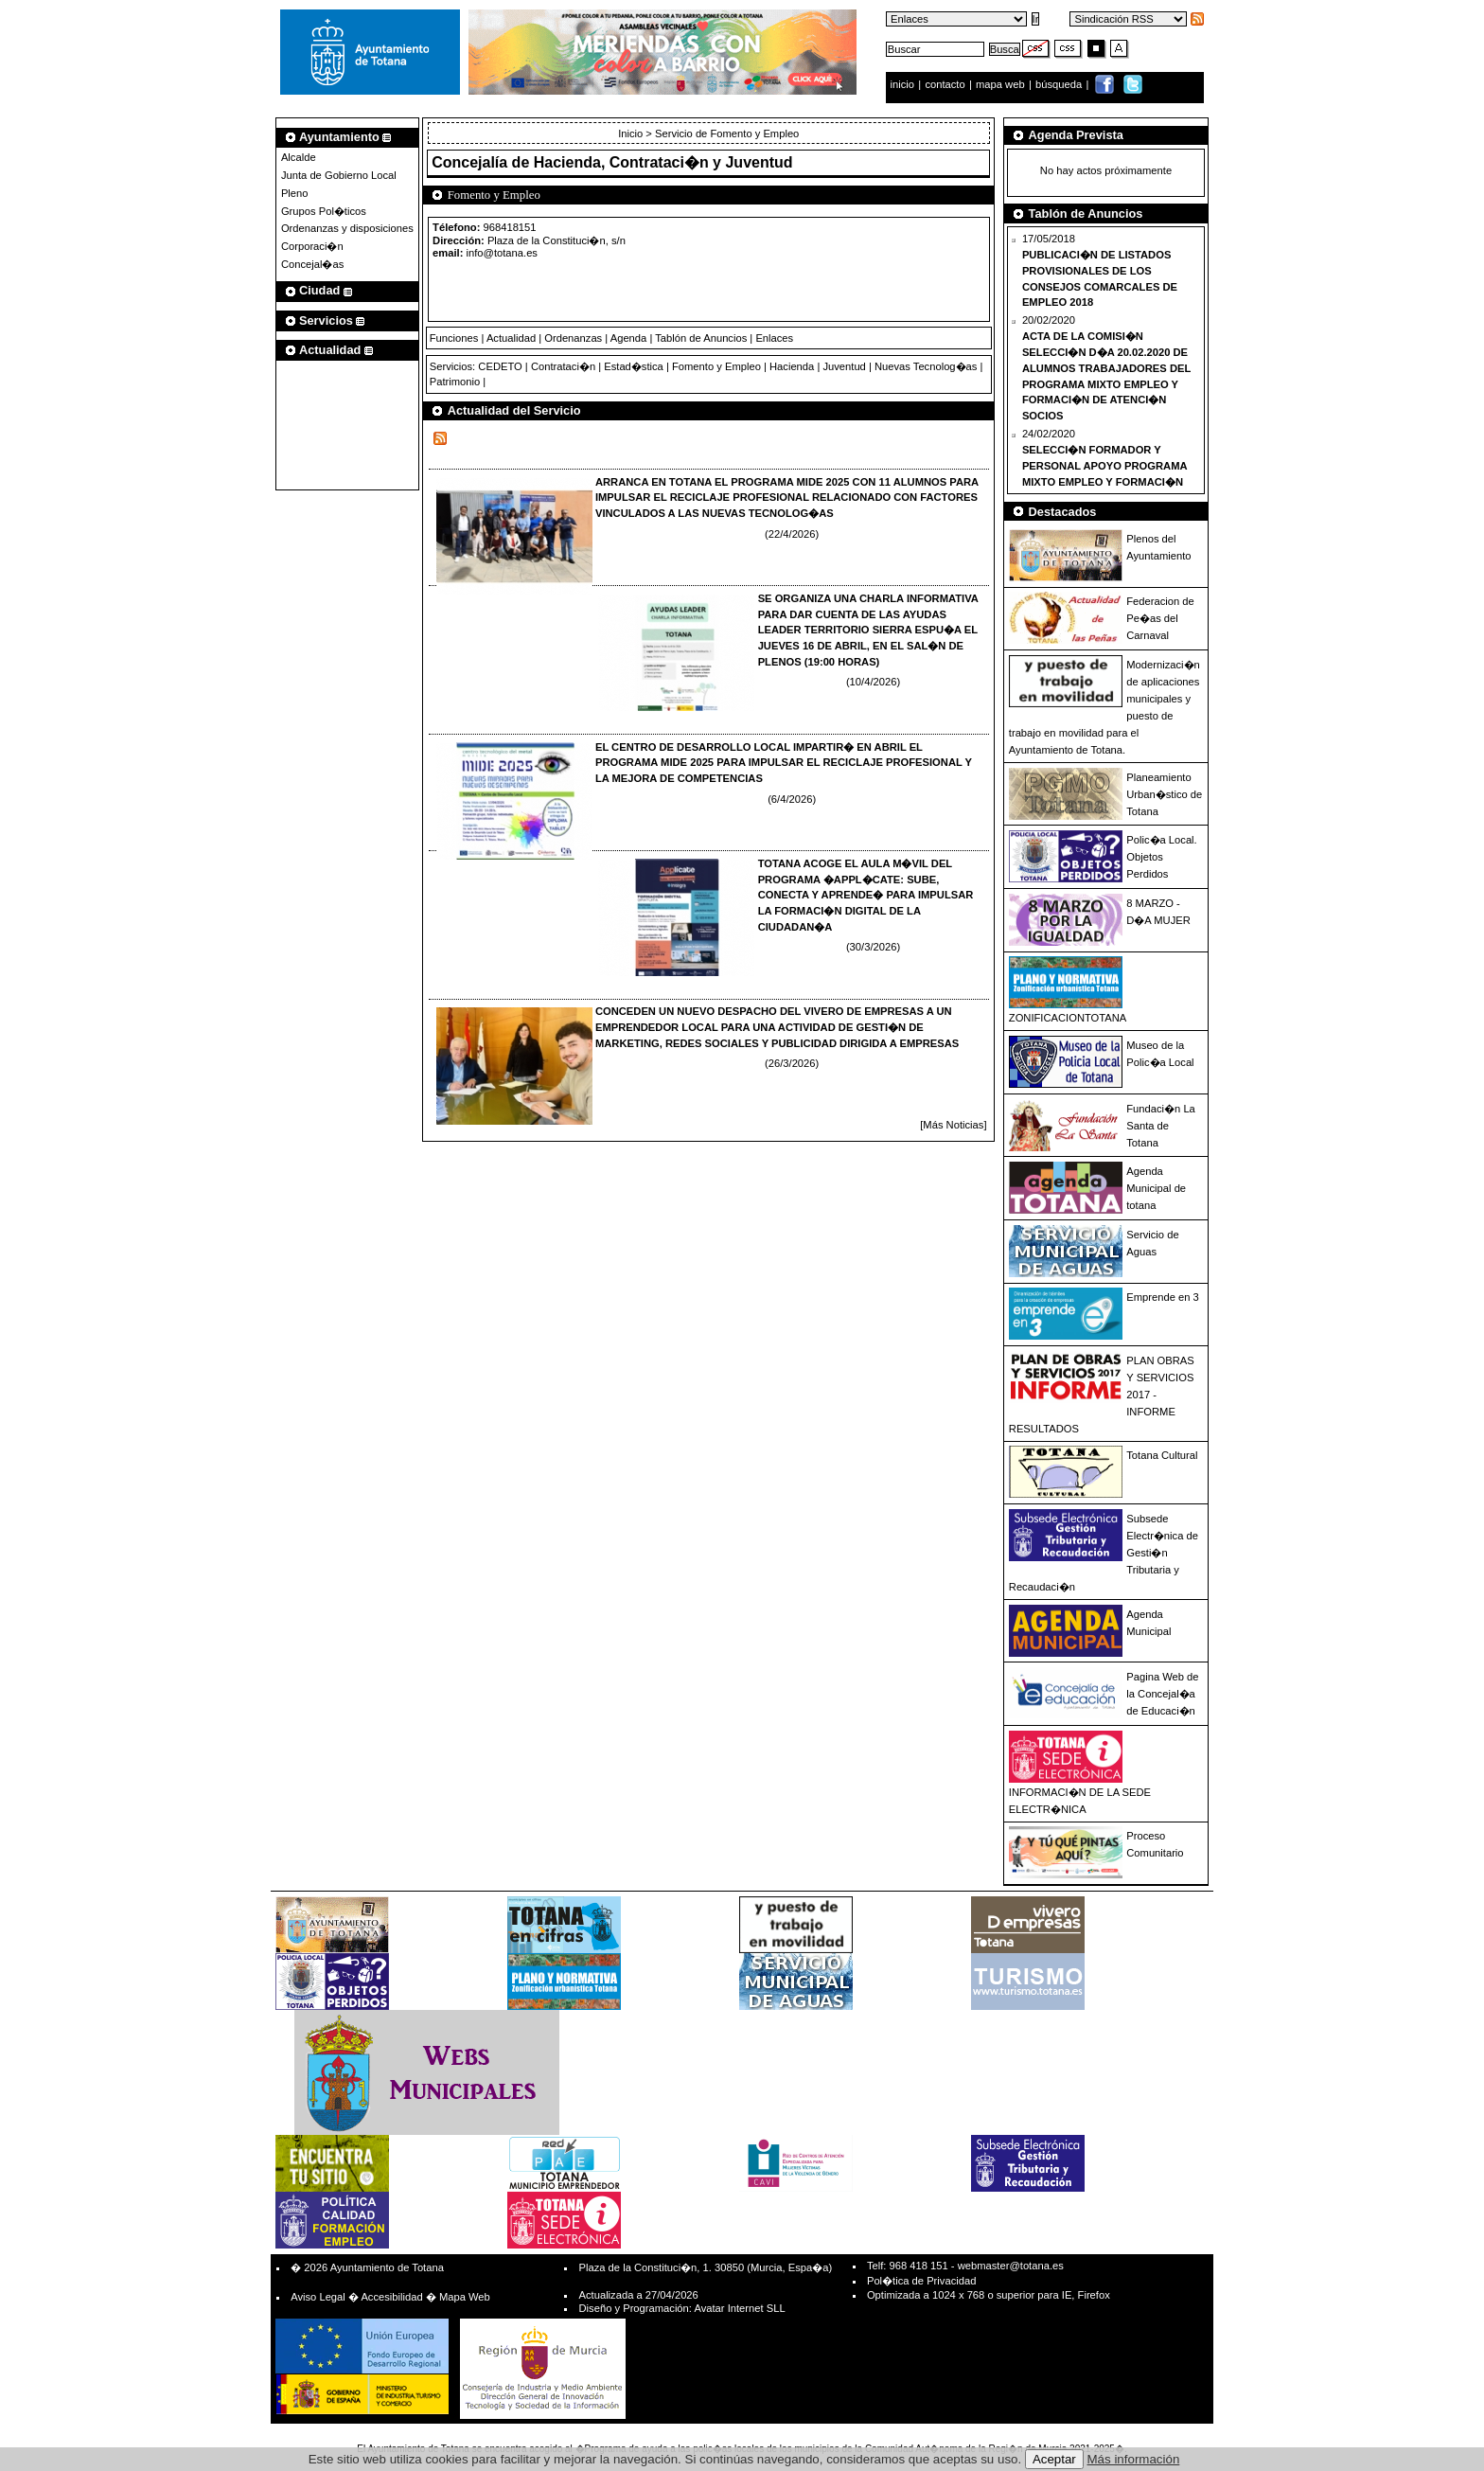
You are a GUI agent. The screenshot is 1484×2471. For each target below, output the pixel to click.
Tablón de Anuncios (701, 338)
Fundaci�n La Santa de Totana (1160, 1125)
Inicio (631, 133)
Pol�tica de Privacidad (921, 2280)
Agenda (628, 338)
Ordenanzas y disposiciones (347, 228)
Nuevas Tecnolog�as (925, 366)
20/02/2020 (1106, 367)
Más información (1133, 2459)
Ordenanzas (573, 338)
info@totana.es (502, 252)
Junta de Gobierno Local (339, 175)
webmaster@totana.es (1011, 2265)
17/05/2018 (1099, 270)
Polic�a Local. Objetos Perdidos (1161, 857)
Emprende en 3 (1162, 1297)
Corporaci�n (312, 246)
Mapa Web (464, 2296)
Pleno (295, 193)
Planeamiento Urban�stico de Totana (1164, 794)
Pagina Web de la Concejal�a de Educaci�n (1162, 1693)
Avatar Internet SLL (739, 2308)
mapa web (1002, 84)
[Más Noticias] (953, 1124)
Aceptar (1054, 2459)
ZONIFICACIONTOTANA (1068, 1017)
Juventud (843, 366)
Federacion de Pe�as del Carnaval (1160, 618)
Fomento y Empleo (716, 366)
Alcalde (298, 157)
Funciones (454, 338)
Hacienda (791, 366)
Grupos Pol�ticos (323, 211)
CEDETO (499, 366)
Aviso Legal (318, 2296)
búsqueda (1060, 84)
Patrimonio (455, 381)
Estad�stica (633, 366)
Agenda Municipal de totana (1156, 1188)
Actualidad (511, 338)
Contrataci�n (563, 366)
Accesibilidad (391, 2296)
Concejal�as (312, 264)
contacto (944, 84)
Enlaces (774, 338)
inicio (904, 84)
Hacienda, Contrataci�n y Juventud (663, 162)
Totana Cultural (1161, 1455)
